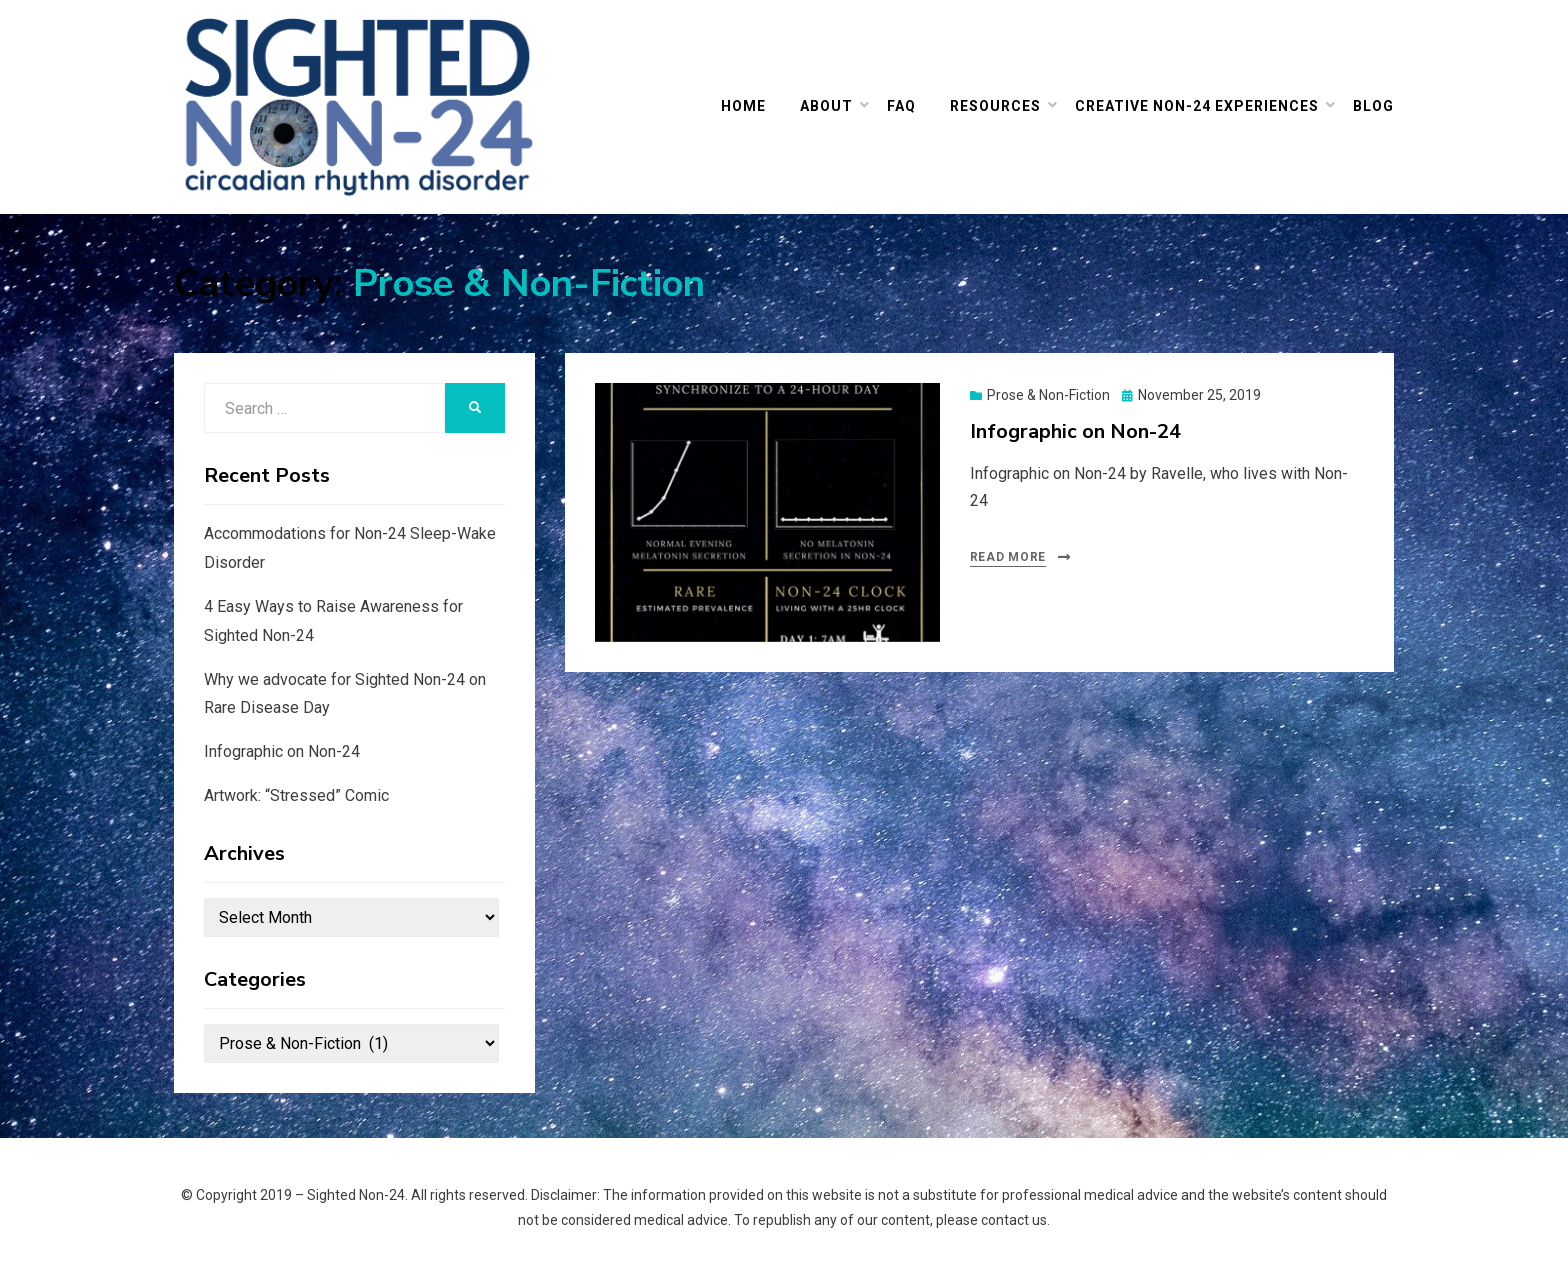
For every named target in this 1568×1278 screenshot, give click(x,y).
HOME (743, 106)
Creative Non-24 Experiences (1197, 106)
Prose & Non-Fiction (1048, 395)
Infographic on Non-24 (1075, 431)
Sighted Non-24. (357, 1195)
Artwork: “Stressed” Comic (296, 795)
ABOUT (826, 106)
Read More (1008, 557)
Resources (995, 106)
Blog (1373, 106)
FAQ (901, 106)
